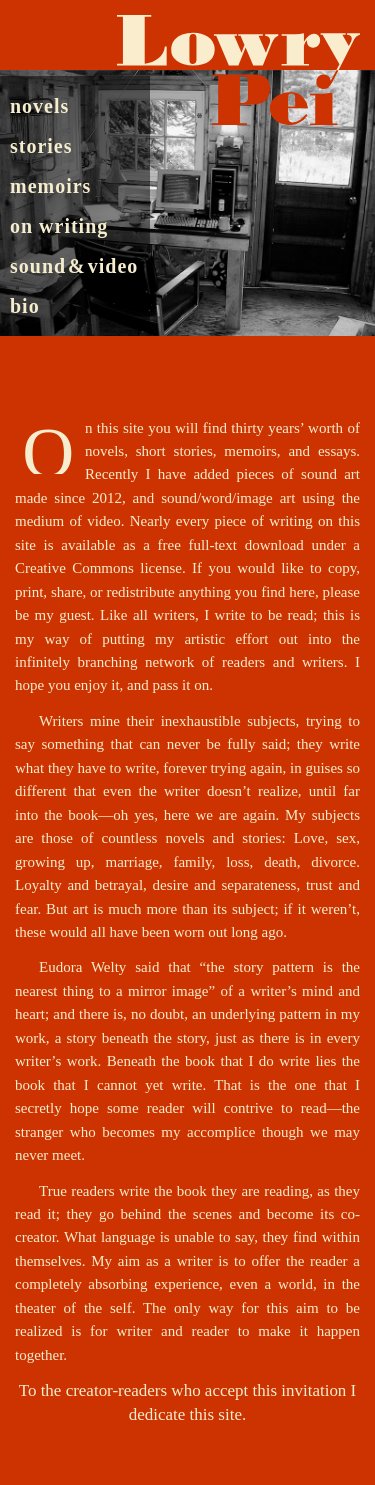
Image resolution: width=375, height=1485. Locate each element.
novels (39, 105)
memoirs (50, 185)
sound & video (74, 265)
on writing (59, 225)
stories (41, 145)
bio (25, 305)
